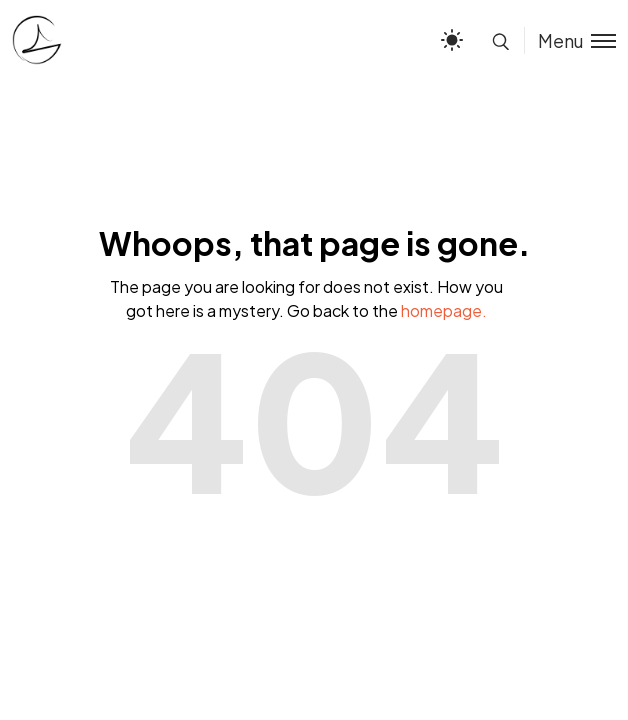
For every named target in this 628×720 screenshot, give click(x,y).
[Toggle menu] (570, 40)
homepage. (444, 310)
